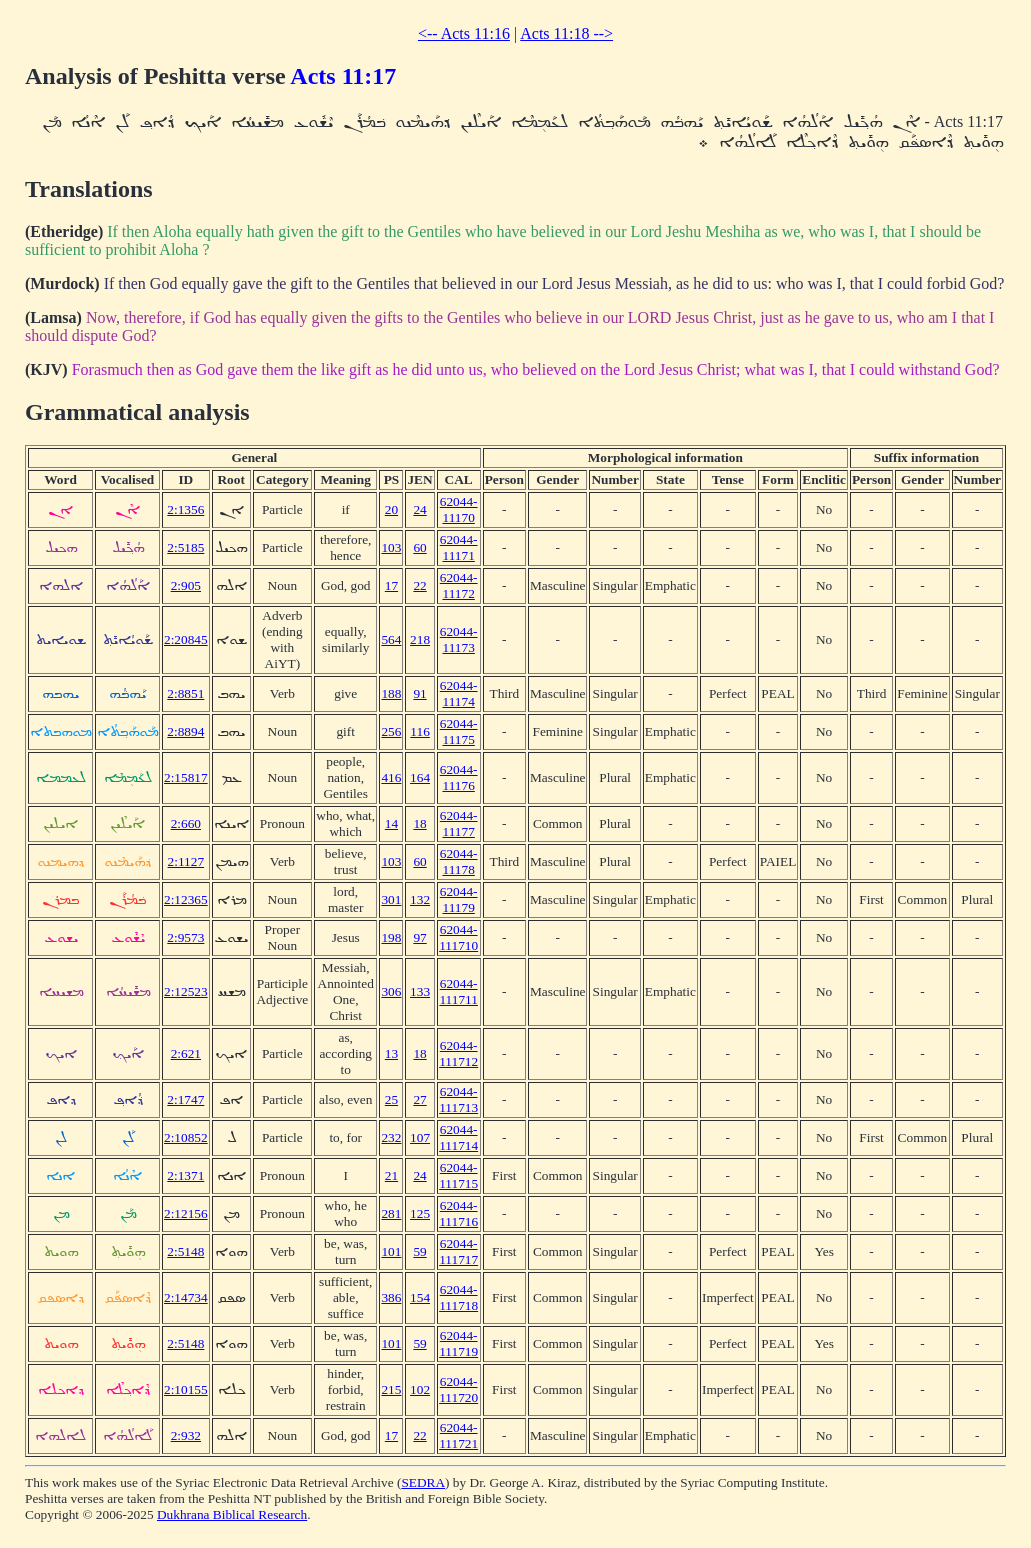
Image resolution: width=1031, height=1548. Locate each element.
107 (420, 1137)
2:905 (186, 585)
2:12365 (186, 899)
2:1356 (185, 509)
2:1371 (185, 1175)
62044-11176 (459, 777)
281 (391, 1213)
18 (419, 823)
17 (391, 585)
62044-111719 (458, 1343)
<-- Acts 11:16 (464, 33)
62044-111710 (458, 937)
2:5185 (185, 547)
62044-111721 (458, 1435)
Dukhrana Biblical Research (232, 1514)
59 (419, 1251)
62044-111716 (458, 1213)
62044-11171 (459, 547)
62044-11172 (459, 585)
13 (391, 1053)
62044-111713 (458, 1099)
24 (419, 509)
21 (391, 1175)
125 (420, 1213)
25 (391, 1099)
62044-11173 (459, 639)
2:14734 (186, 1297)
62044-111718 (458, 1297)
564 (391, 639)
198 (391, 937)
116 (420, 731)
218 (420, 639)
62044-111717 (458, 1251)
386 (391, 1297)
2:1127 (186, 861)
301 (391, 899)
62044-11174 (459, 693)
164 (420, 777)
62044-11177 (459, 823)
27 (419, 1099)
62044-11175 (459, 731)
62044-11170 (459, 509)
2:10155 (186, 1389)
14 (391, 823)
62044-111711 (458, 991)
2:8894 (185, 731)
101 (391, 1251)
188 (391, 693)
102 (420, 1389)
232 (391, 1137)
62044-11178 (459, 861)
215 (391, 1389)
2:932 (186, 1435)
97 (419, 937)
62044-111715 (458, 1175)
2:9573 (185, 937)
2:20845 (186, 639)
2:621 (186, 1053)
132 (420, 899)
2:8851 (185, 693)
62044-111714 (458, 1137)
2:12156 (186, 1213)
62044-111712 (458, 1053)
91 (419, 693)
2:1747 (185, 1099)
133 (420, 991)
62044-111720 (458, 1389)
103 (391, 547)
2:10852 (186, 1137)
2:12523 (186, 991)
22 (419, 585)
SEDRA (423, 1482)
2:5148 (185, 1251)
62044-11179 (459, 899)
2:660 (186, 823)
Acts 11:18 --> (566, 33)
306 (391, 991)
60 (419, 547)
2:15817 (186, 777)
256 (391, 731)
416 (391, 777)
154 (420, 1297)
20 (391, 509)
